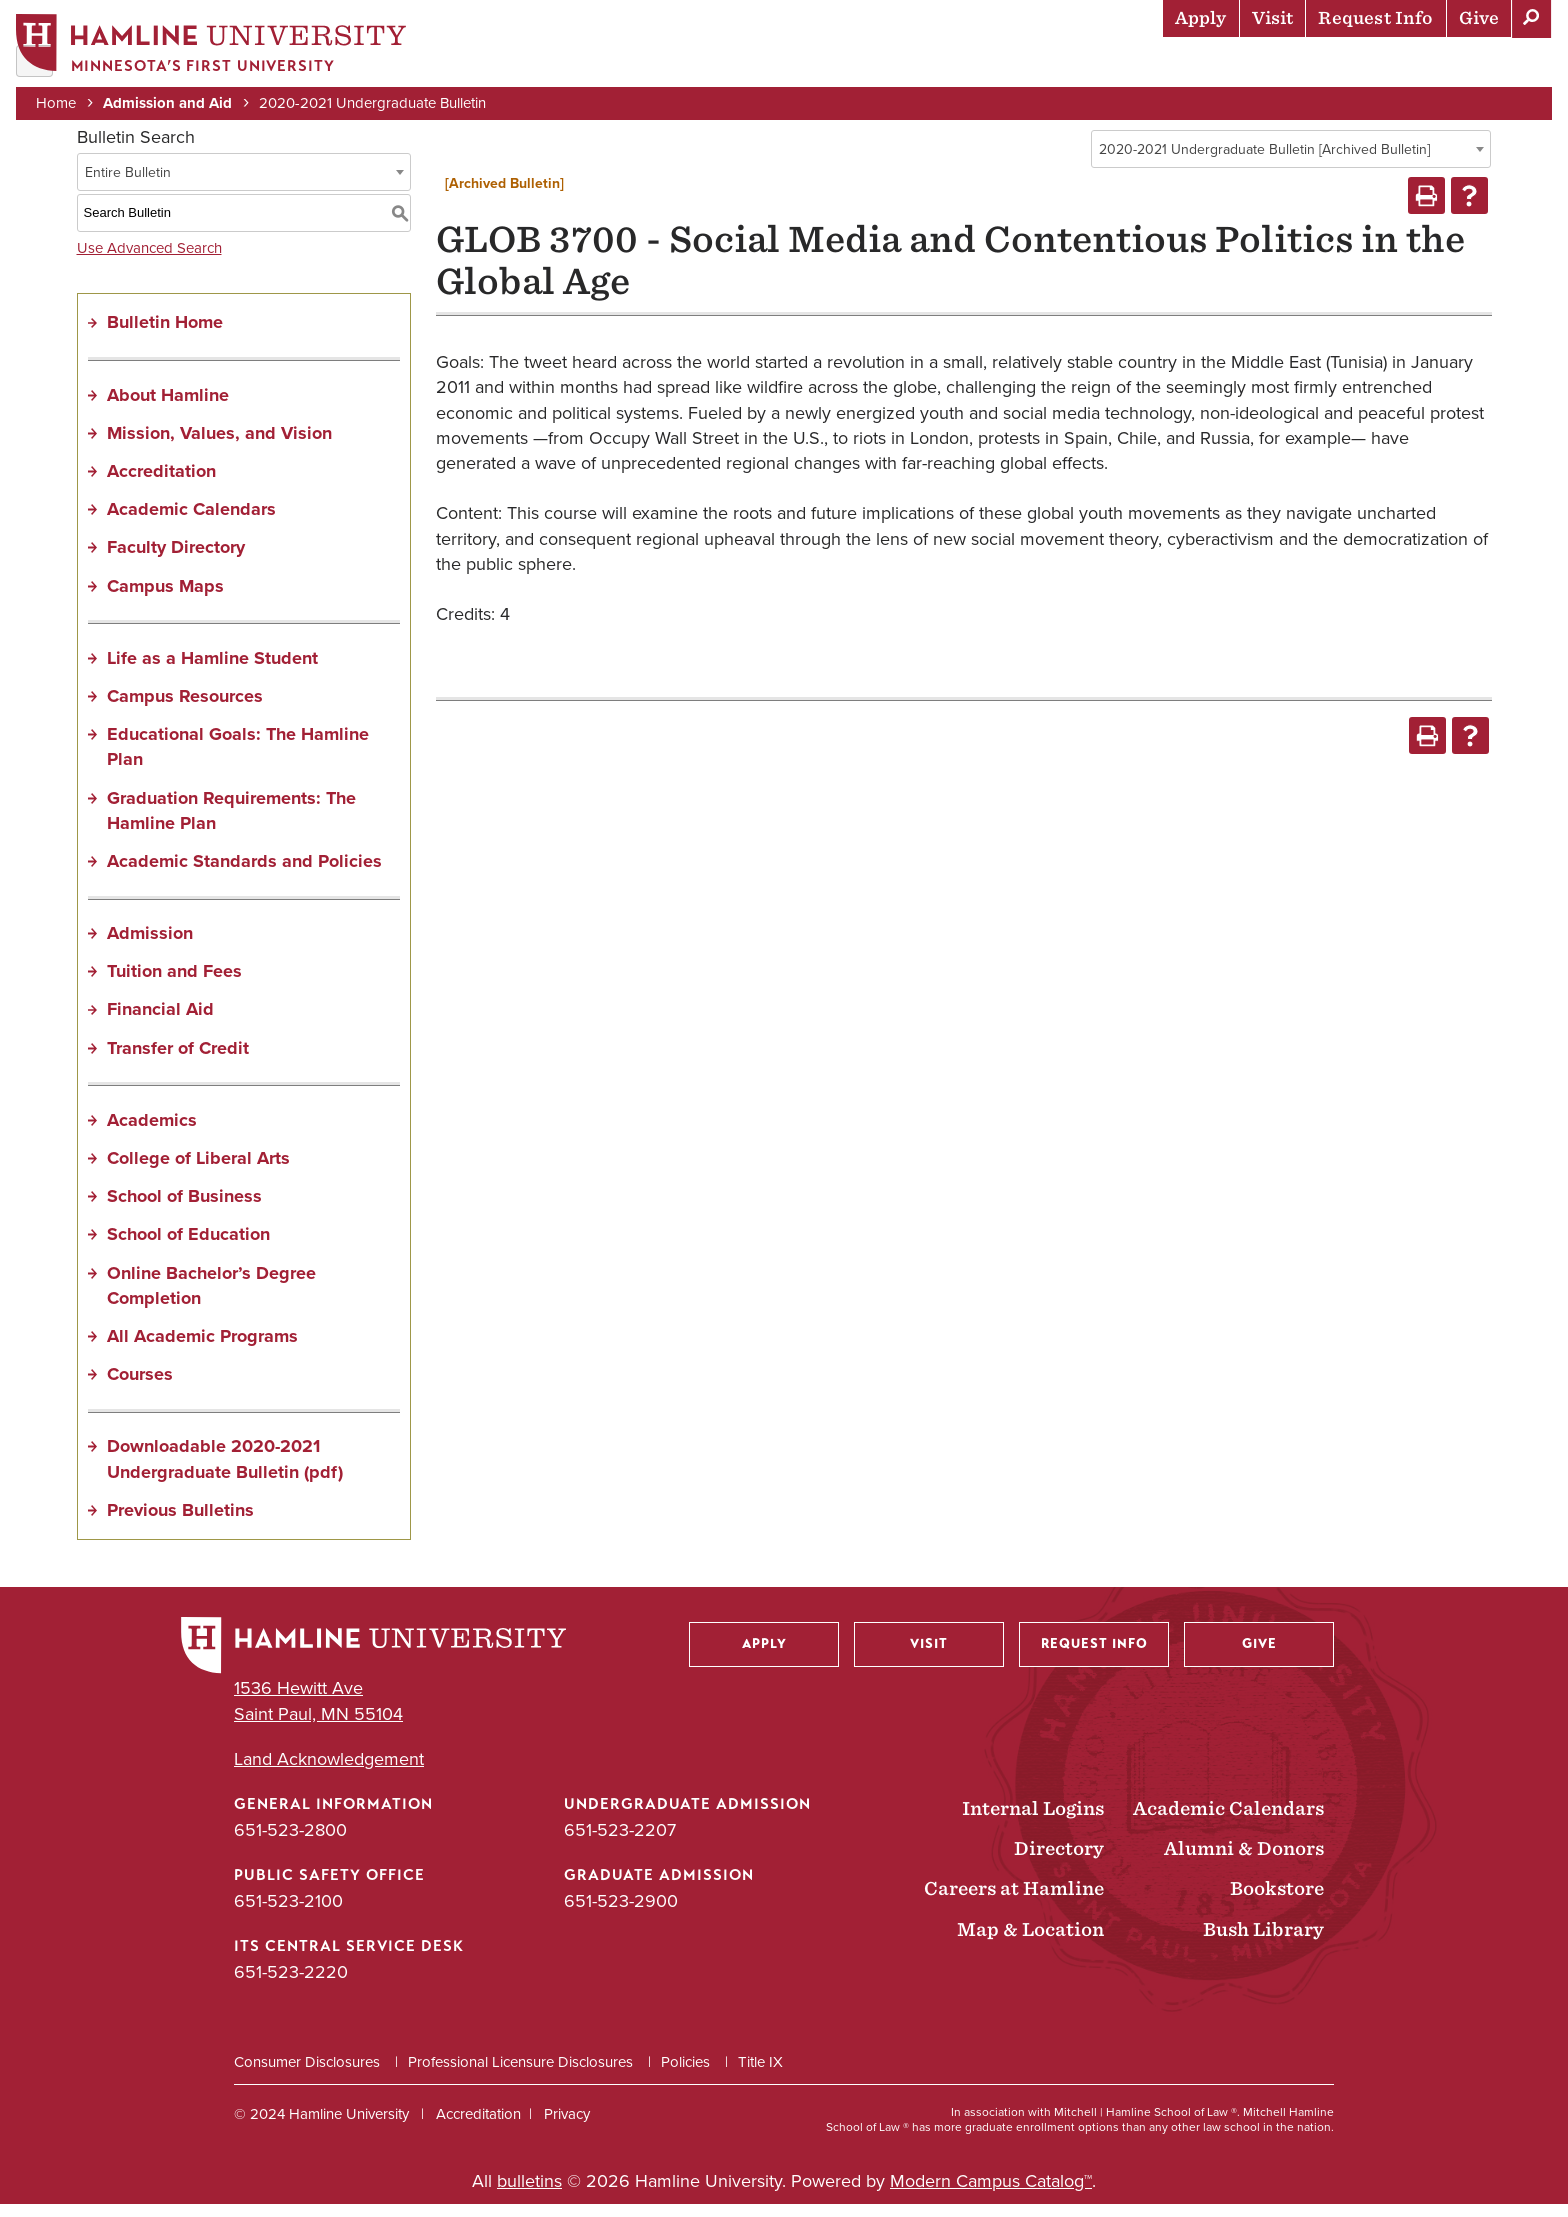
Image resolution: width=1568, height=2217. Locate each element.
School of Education (188, 1247)
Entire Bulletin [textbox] (128, 184)
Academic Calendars (191, 522)
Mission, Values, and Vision (219, 445)
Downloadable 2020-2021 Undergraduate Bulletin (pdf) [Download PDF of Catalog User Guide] (225, 1471)
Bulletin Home (165, 335)
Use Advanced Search (149, 260)
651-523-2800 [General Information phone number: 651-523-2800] (290, 1843)
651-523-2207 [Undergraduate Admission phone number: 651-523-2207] (620, 1843)
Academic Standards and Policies (244, 874)
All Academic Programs (202, 1349)
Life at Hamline (1118, 65)
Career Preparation (1299, 65)
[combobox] (1291, 162)
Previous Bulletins (180, 1522)
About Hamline (1479, 65)
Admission (150, 946)
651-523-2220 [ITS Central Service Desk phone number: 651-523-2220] (291, 1985)
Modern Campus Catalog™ (991, 2193)
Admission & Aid (838, 65)
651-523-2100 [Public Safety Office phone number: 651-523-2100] (288, 1914)
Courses (140, 1387)
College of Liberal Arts (198, 1171)
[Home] (215, 46)
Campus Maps (165, 598)
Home (60, 102)
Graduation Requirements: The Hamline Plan (231, 822)
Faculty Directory (176, 560)
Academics (979, 65)
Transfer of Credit (178, 1060)
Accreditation (161, 484)
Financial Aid (160, 1022)
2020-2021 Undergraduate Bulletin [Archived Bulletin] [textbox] (1264, 162)
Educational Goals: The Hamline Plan (238, 759)
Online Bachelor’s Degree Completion (211, 1297)
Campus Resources (185, 709)
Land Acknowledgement (329, 1771)
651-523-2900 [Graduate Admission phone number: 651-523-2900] (621, 1914)
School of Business (184, 1209)
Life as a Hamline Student (212, 670)
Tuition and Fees (174, 984)
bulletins (529, 2193)
